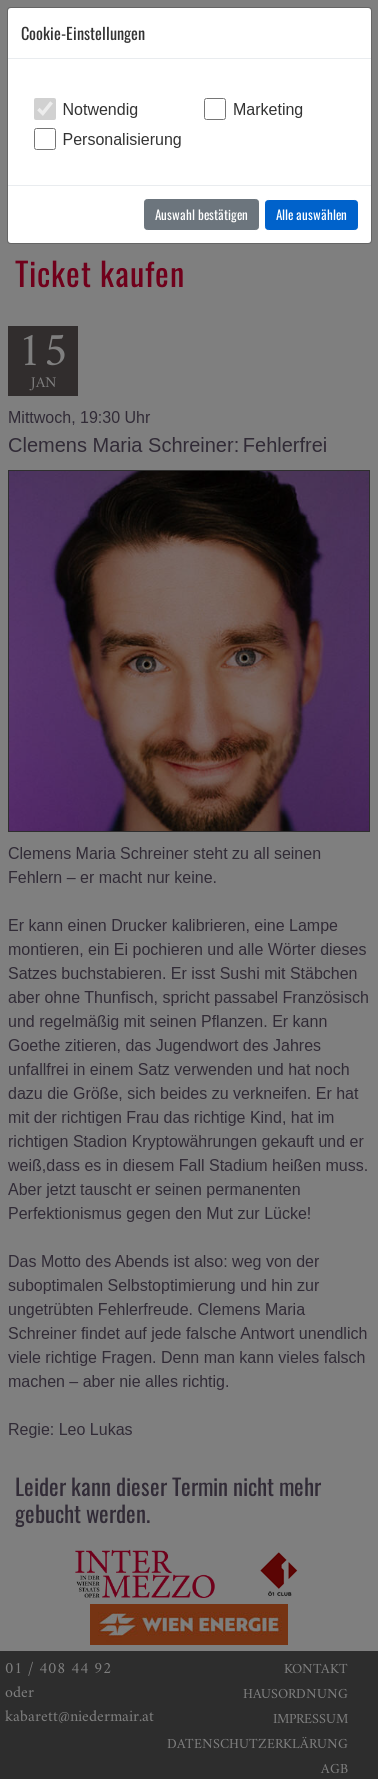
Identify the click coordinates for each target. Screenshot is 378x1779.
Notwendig (101, 109)
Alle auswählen (311, 214)
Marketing (268, 109)
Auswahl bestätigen (201, 214)
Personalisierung (122, 139)
